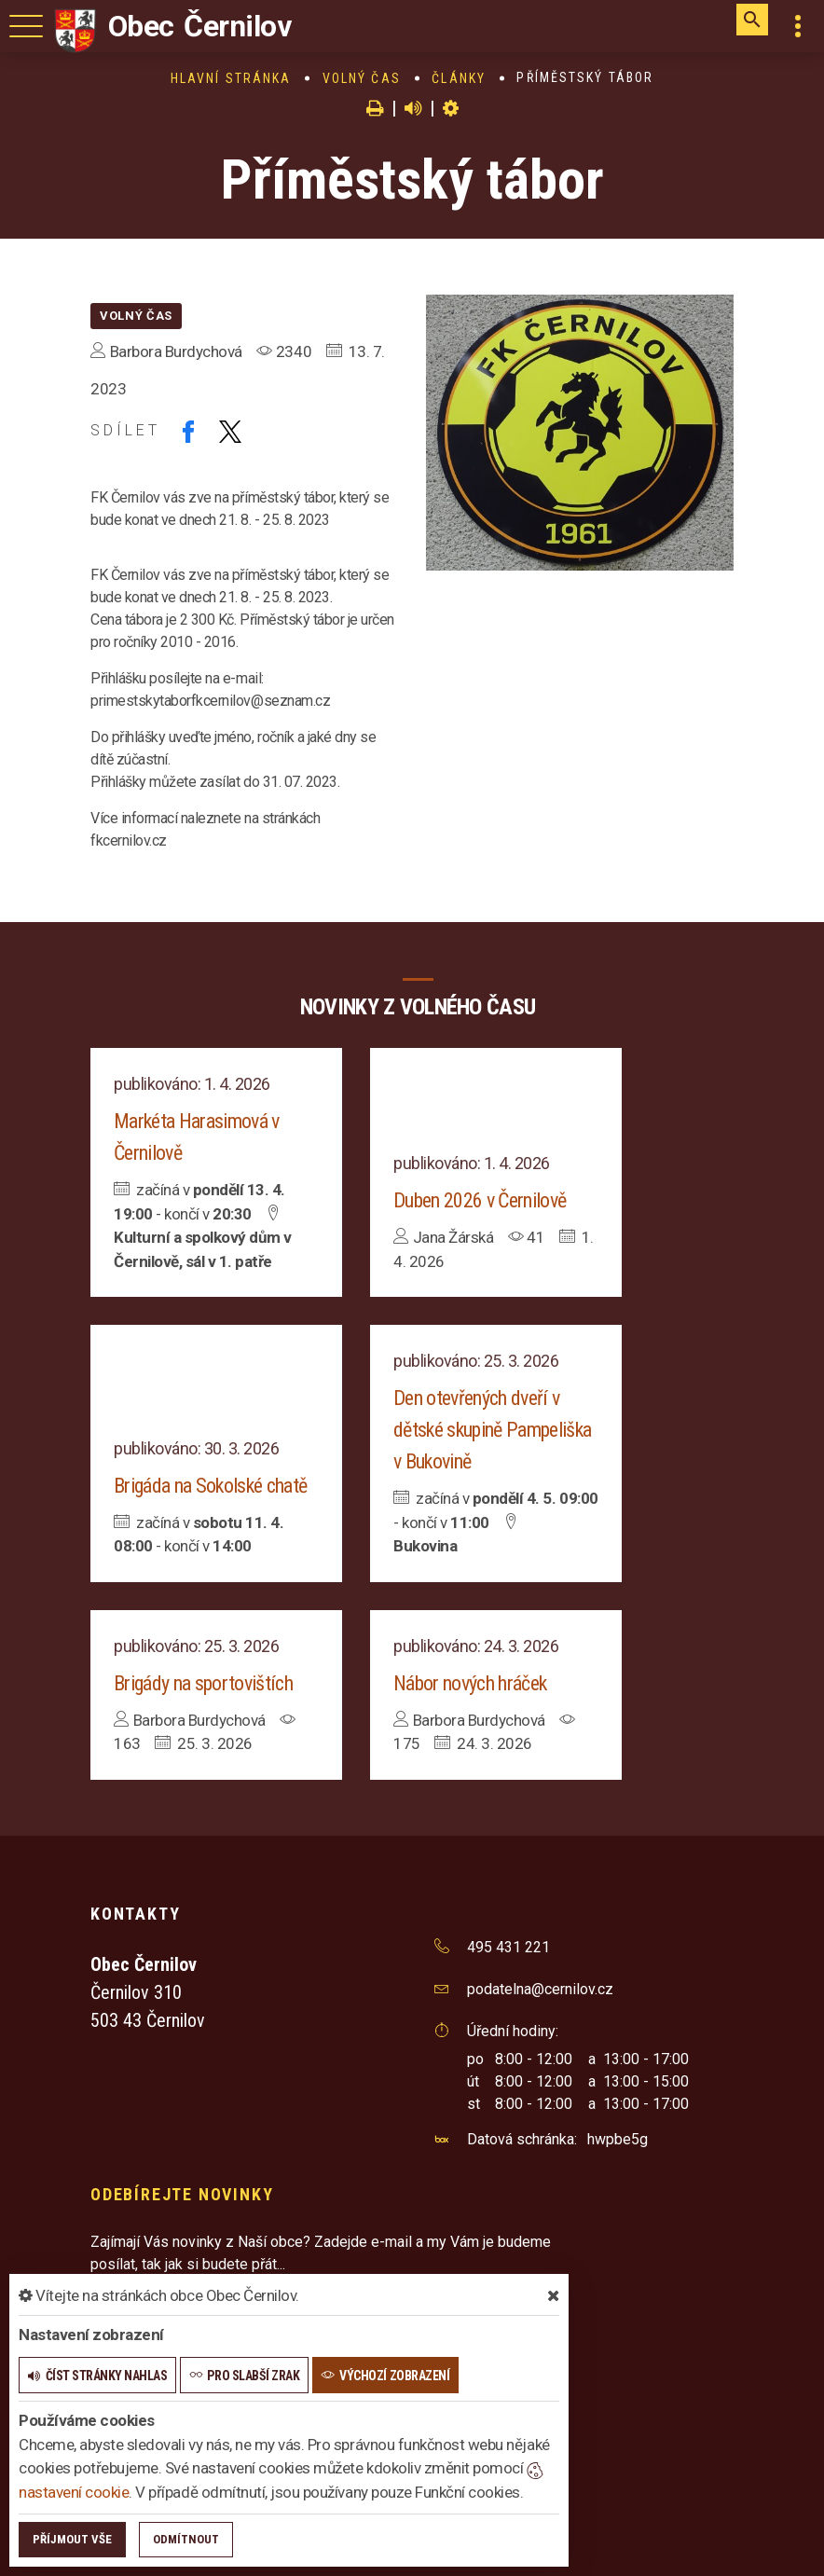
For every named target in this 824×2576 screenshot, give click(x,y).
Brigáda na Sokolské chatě (211, 1485)
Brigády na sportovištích (203, 1683)
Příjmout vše (72, 2539)
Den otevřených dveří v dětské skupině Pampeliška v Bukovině (492, 1429)
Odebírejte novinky (181, 2194)
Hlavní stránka (231, 78)
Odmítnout (186, 2539)
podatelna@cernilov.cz (540, 1989)
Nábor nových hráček (469, 1683)
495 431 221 (508, 1947)
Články (459, 78)
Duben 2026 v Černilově (479, 1200)
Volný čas (362, 78)
